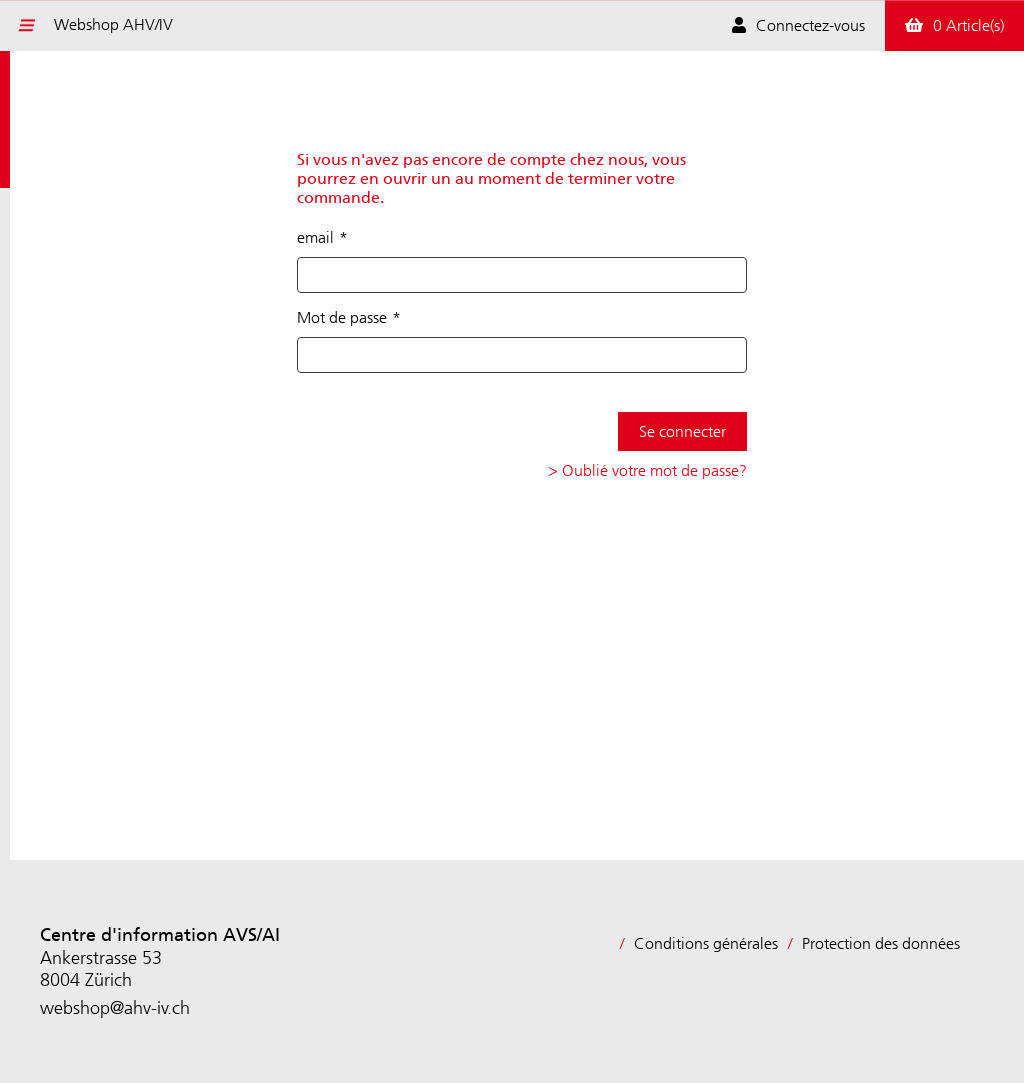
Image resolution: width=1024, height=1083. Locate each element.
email (315, 237)
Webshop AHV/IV (113, 24)
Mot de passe (342, 317)
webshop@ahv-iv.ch (115, 1008)
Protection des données (881, 943)
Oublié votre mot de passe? (654, 470)
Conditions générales (706, 943)
